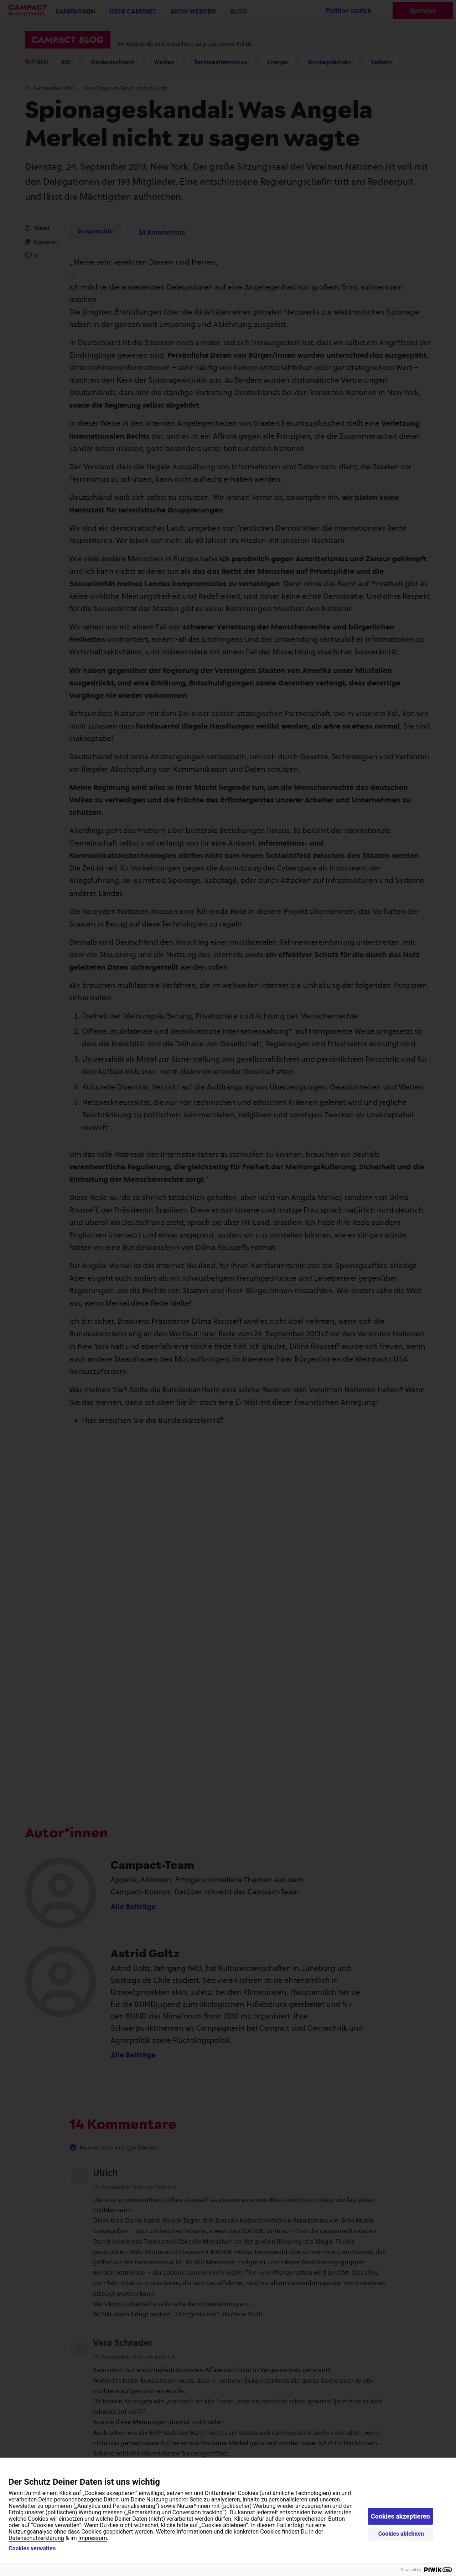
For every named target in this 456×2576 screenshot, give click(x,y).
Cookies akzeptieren (400, 2516)
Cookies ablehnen (401, 2533)
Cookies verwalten (32, 2548)
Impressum (92, 2538)
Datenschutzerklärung (36, 2538)
